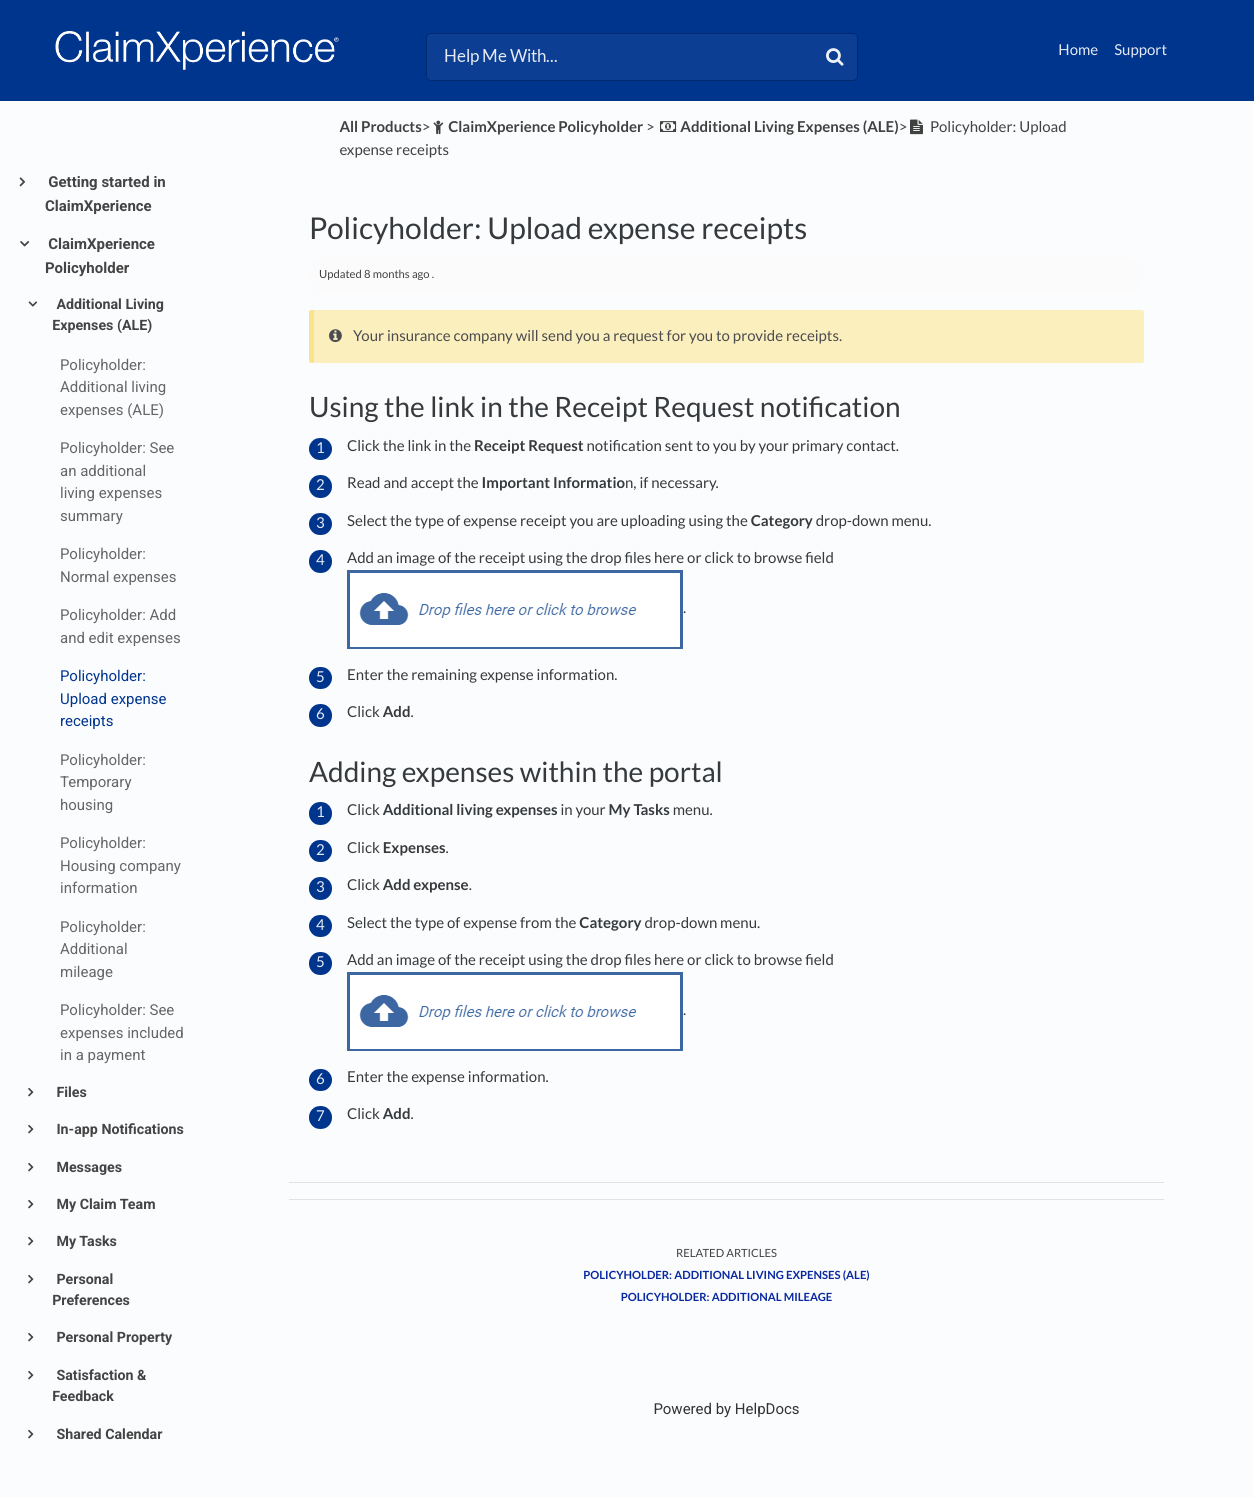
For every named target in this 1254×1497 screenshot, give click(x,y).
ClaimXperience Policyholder (100, 256)
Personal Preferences (91, 1290)
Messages (87, 1168)
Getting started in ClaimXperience (105, 194)
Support (1140, 50)
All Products (380, 127)
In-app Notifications (118, 1130)
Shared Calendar (108, 1435)
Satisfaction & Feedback (99, 1386)
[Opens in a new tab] (726, 1409)
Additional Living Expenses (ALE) (108, 315)
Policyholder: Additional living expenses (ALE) (726, 1275)
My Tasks (85, 1242)
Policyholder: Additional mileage (727, 1297)
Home (1078, 50)
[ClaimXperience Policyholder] (536, 127)
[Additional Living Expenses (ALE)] (778, 127)
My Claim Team (104, 1205)
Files (70, 1093)
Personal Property (112, 1338)
